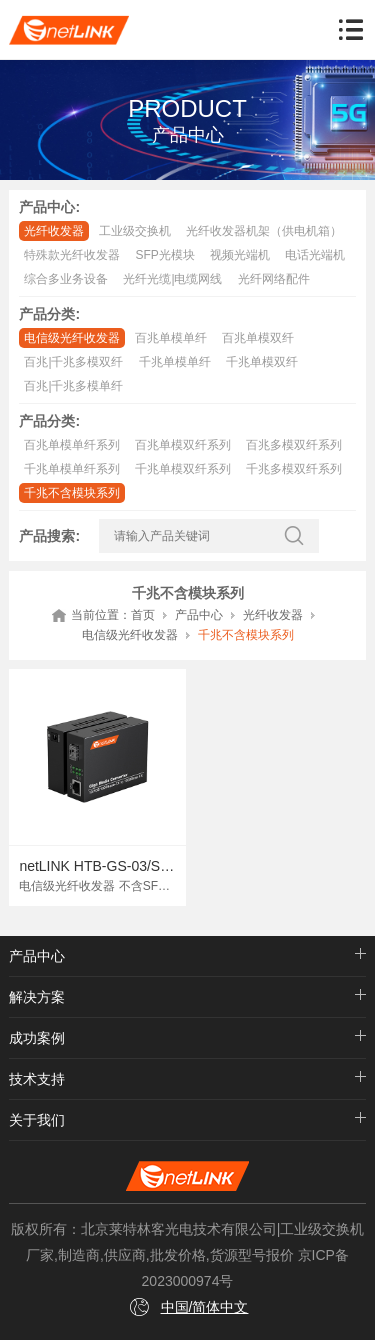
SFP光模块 (164, 255)
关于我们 (37, 1120)
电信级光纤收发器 (72, 338)
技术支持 (37, 1079)
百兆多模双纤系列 (294, 445)
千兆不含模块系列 (72, 493)
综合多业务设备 (66, 279)
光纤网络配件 (274, 279)
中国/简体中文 (205, 1307)
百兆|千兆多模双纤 (73, 362)
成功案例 (37, 1038)
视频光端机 (240, 255)
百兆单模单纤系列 (72, 445)
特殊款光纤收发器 (72, 255)
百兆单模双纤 (258, 338)
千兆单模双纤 (262, 362)
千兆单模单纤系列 (72, 469)
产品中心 (199, 615)
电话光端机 (315, 255)
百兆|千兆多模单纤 (73, 386)
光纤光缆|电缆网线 (172, 279)
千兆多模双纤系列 (294, 469)
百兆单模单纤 (171, 338)
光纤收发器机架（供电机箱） (264, 231)
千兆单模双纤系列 (183, 469)
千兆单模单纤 (175, 362)
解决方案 (37, 997)
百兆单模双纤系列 (183, 445)
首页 (143, 615)
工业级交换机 (135, 231)
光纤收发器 (54, 231)
